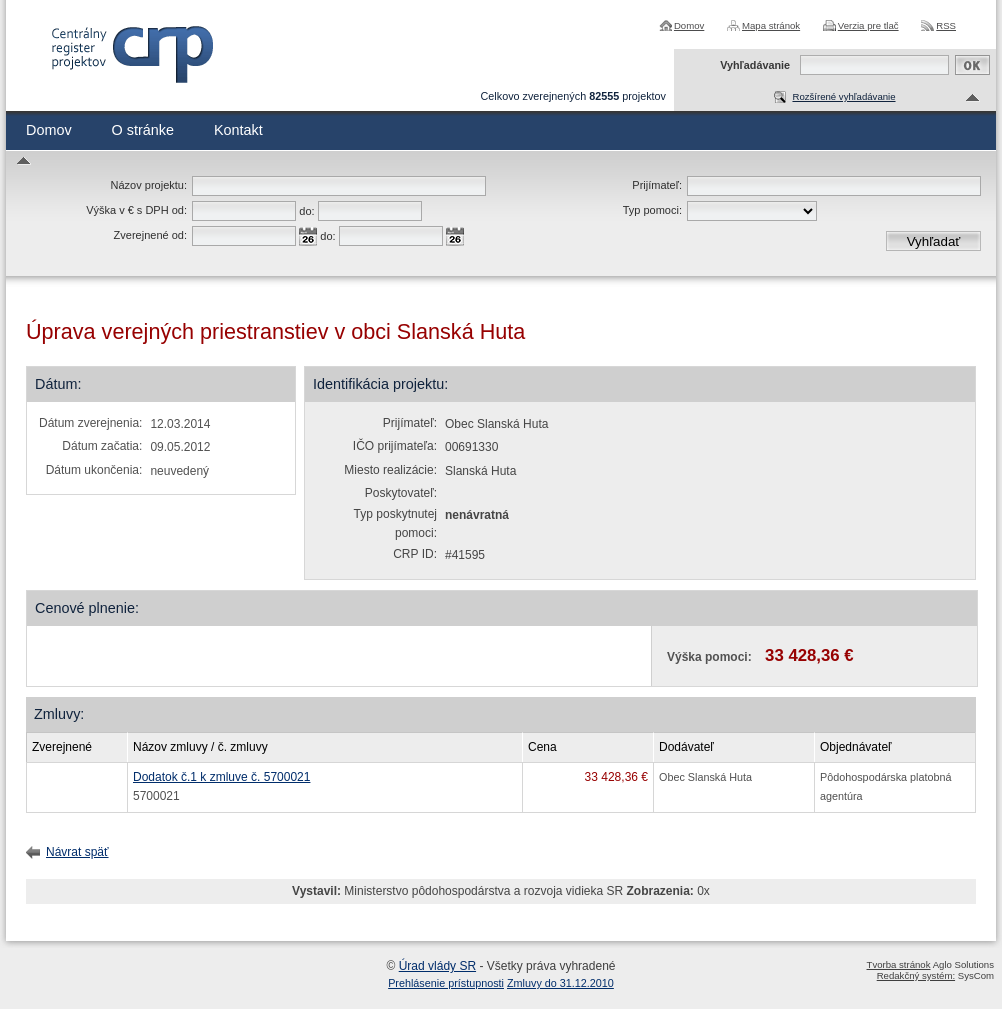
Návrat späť (77, 852)
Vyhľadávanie (755, 65)
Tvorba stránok (899, 964)
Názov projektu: (149, 185)
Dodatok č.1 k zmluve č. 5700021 (221, 777)
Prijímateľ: (657, 185)
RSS (946, 25)
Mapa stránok (771, 25)
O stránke (143, 130)
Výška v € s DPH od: (136, 210)
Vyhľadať (934, 241)
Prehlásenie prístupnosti (446, 983)
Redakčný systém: (916, 975)
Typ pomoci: (652, 210)
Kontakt (238, 130)
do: (306, 211)
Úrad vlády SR (437, 966)
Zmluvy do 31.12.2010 (560, 983)
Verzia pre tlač (868, 25)
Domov (689, 25)
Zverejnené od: (150, 235)
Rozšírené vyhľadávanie (843, 96)
